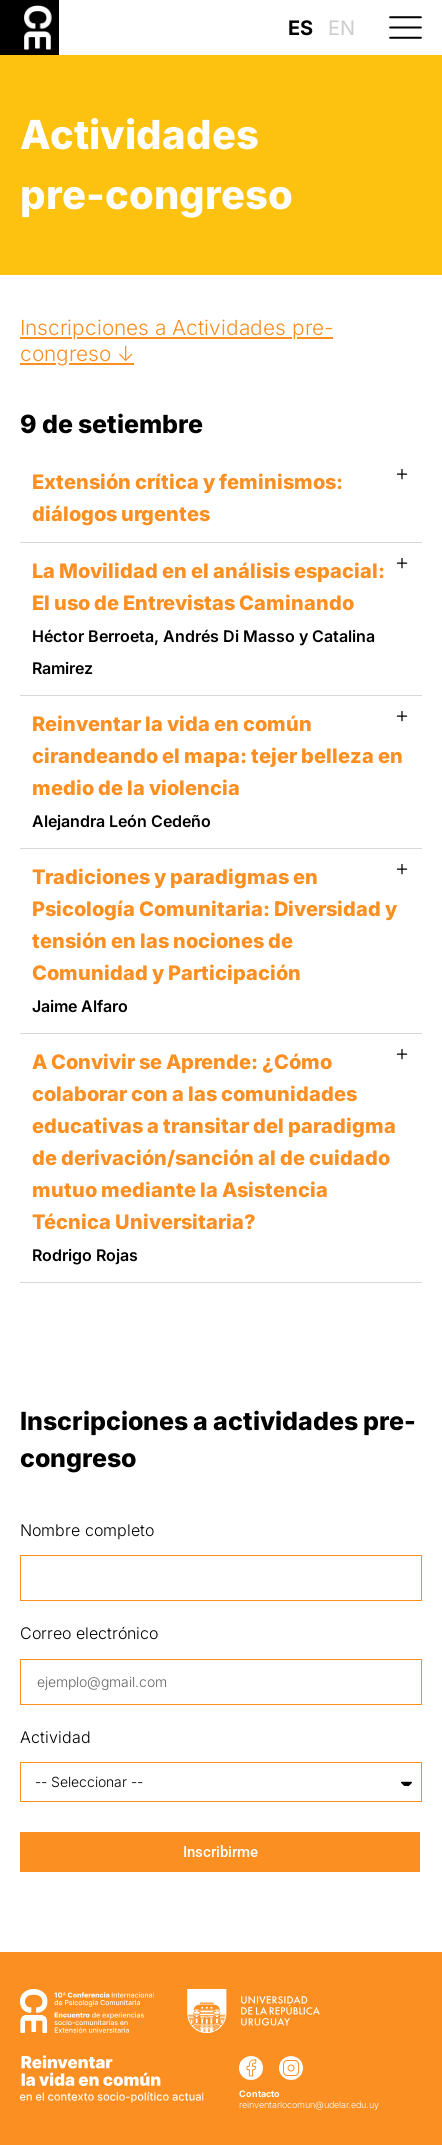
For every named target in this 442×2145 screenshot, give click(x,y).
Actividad (55, 1737)
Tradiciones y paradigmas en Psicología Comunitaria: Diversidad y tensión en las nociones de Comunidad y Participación (214, 940)
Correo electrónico (89, 1633)
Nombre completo (87, 1530)
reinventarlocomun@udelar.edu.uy (309, 2104)
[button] (413, 27)
